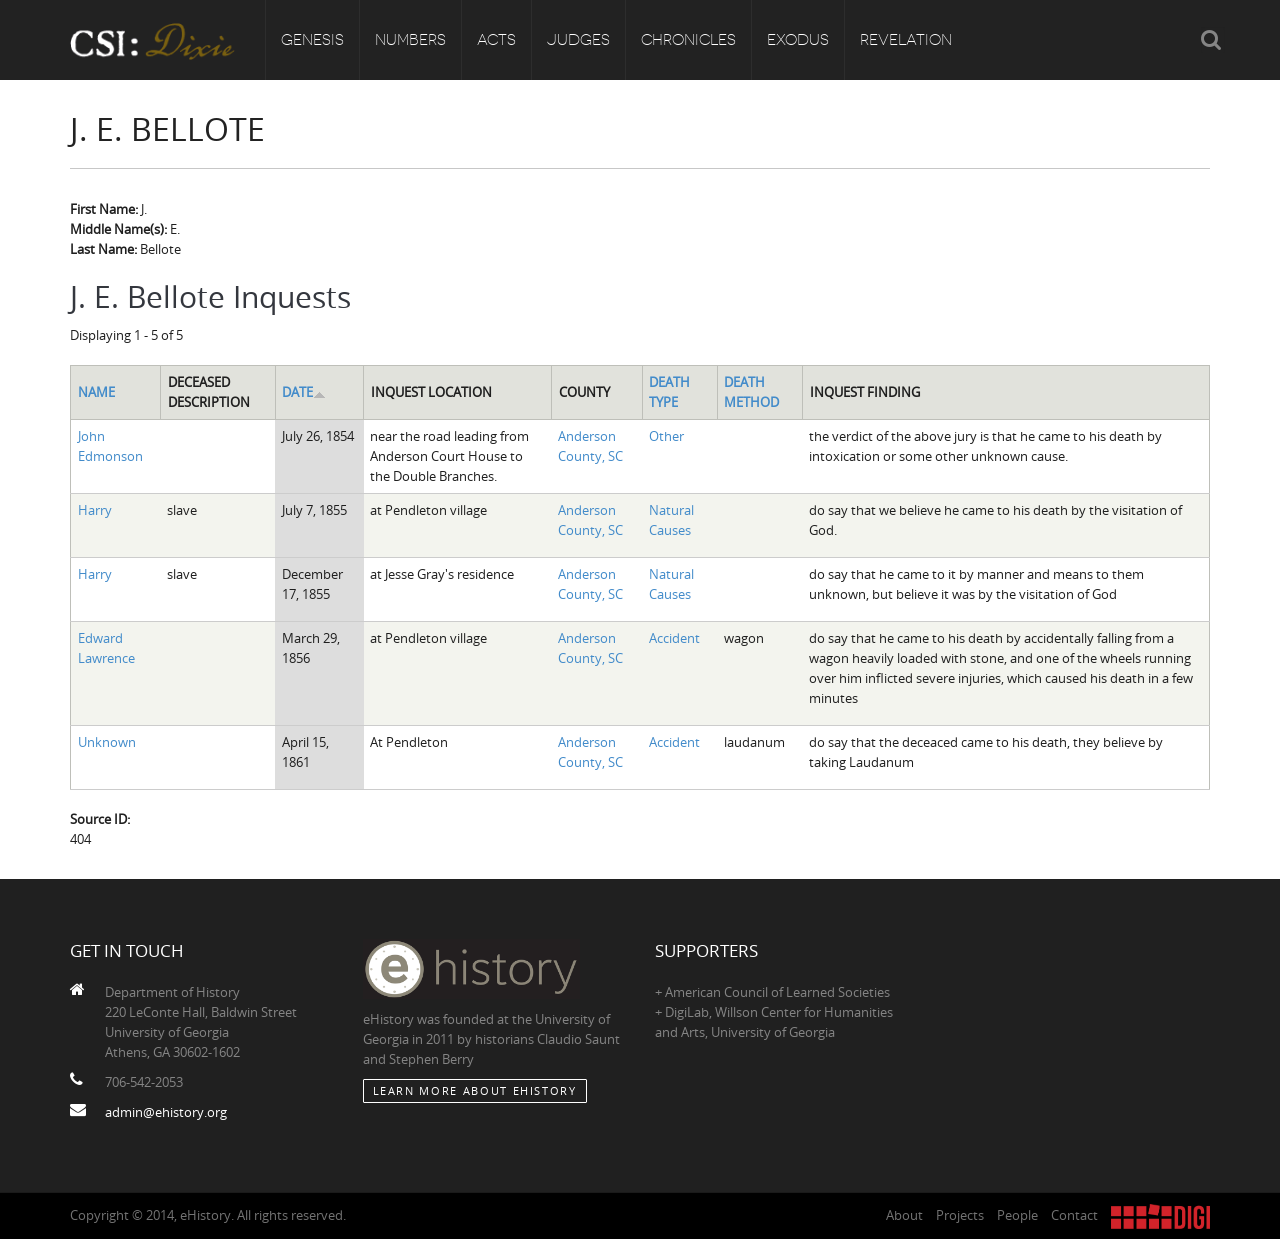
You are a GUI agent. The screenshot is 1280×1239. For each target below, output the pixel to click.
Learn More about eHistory (475, 1090)
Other (666, 436)
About (904, 1215)
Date (304, 392)
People (1017, 1215)
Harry (95, 510)
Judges (578, 40)
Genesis (312, 40)
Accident (674, 638)
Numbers (410, 40)
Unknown (107, 742)
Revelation (906, 40)
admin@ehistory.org (166, 1112)
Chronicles (688, 40)
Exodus (798, 40)
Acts (496, 40)
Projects (960, 1215)
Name (96, 392)
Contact (1074, 1215)
